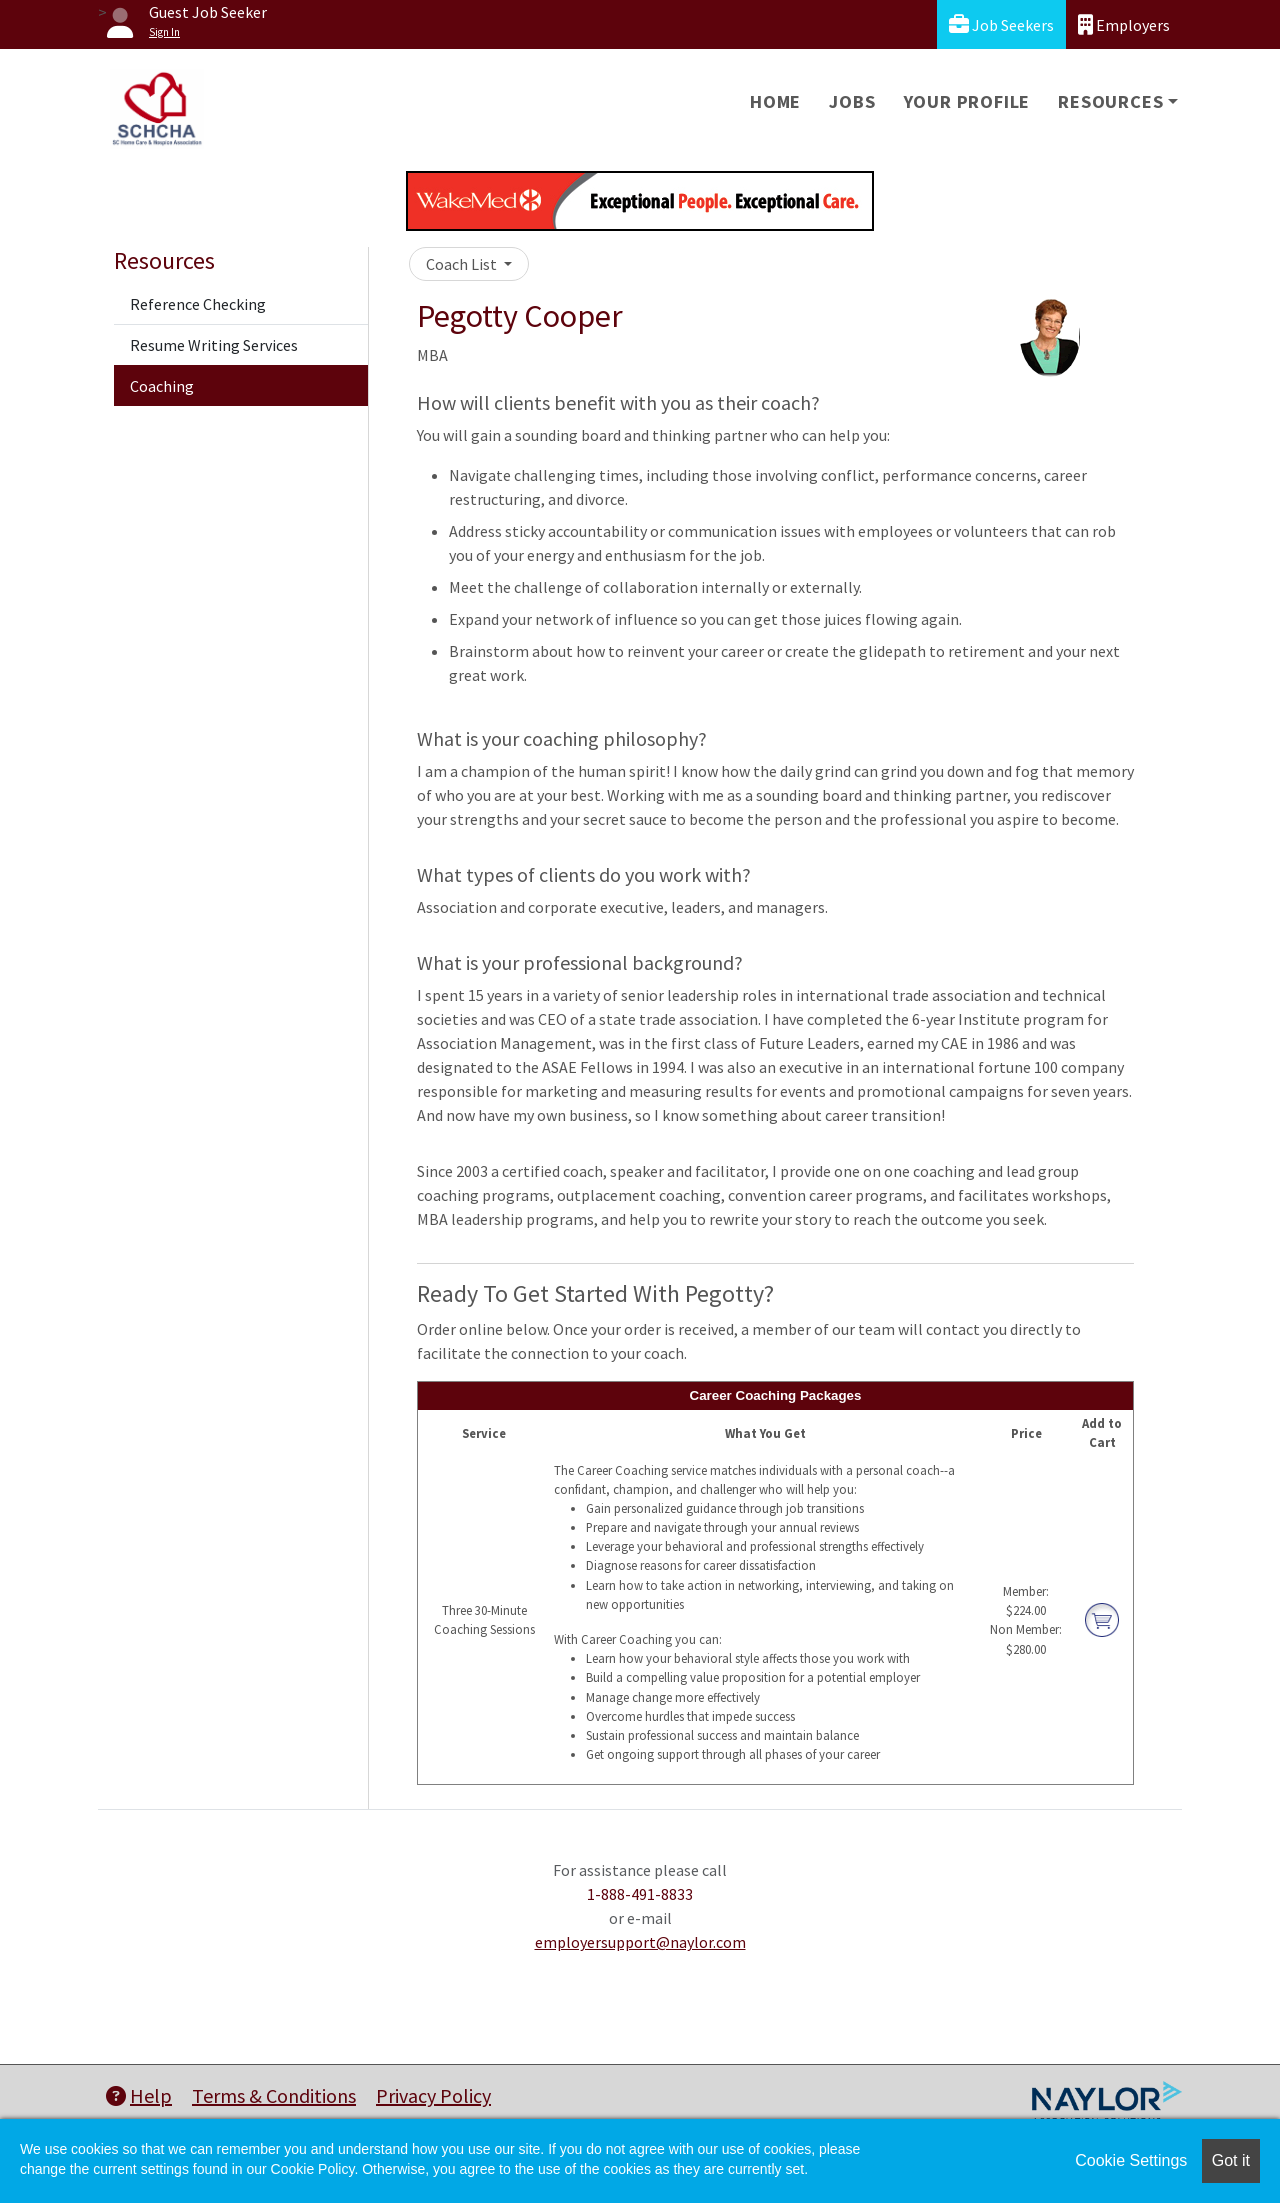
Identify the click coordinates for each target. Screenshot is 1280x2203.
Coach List (463, 264)
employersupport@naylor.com (640, 1942)
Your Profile (967, 101)
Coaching (162, 386)
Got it (1231, 2160)
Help (139, 2095)
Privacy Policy (433, 2095)
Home (775, 101)
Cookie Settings (1131, 2160)
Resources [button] (1110, 101)
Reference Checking (198, 304)
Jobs (852, 101)
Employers (1124, 24)
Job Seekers (1001, 24)
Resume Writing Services (214, 345)
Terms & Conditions (274, 2095)
